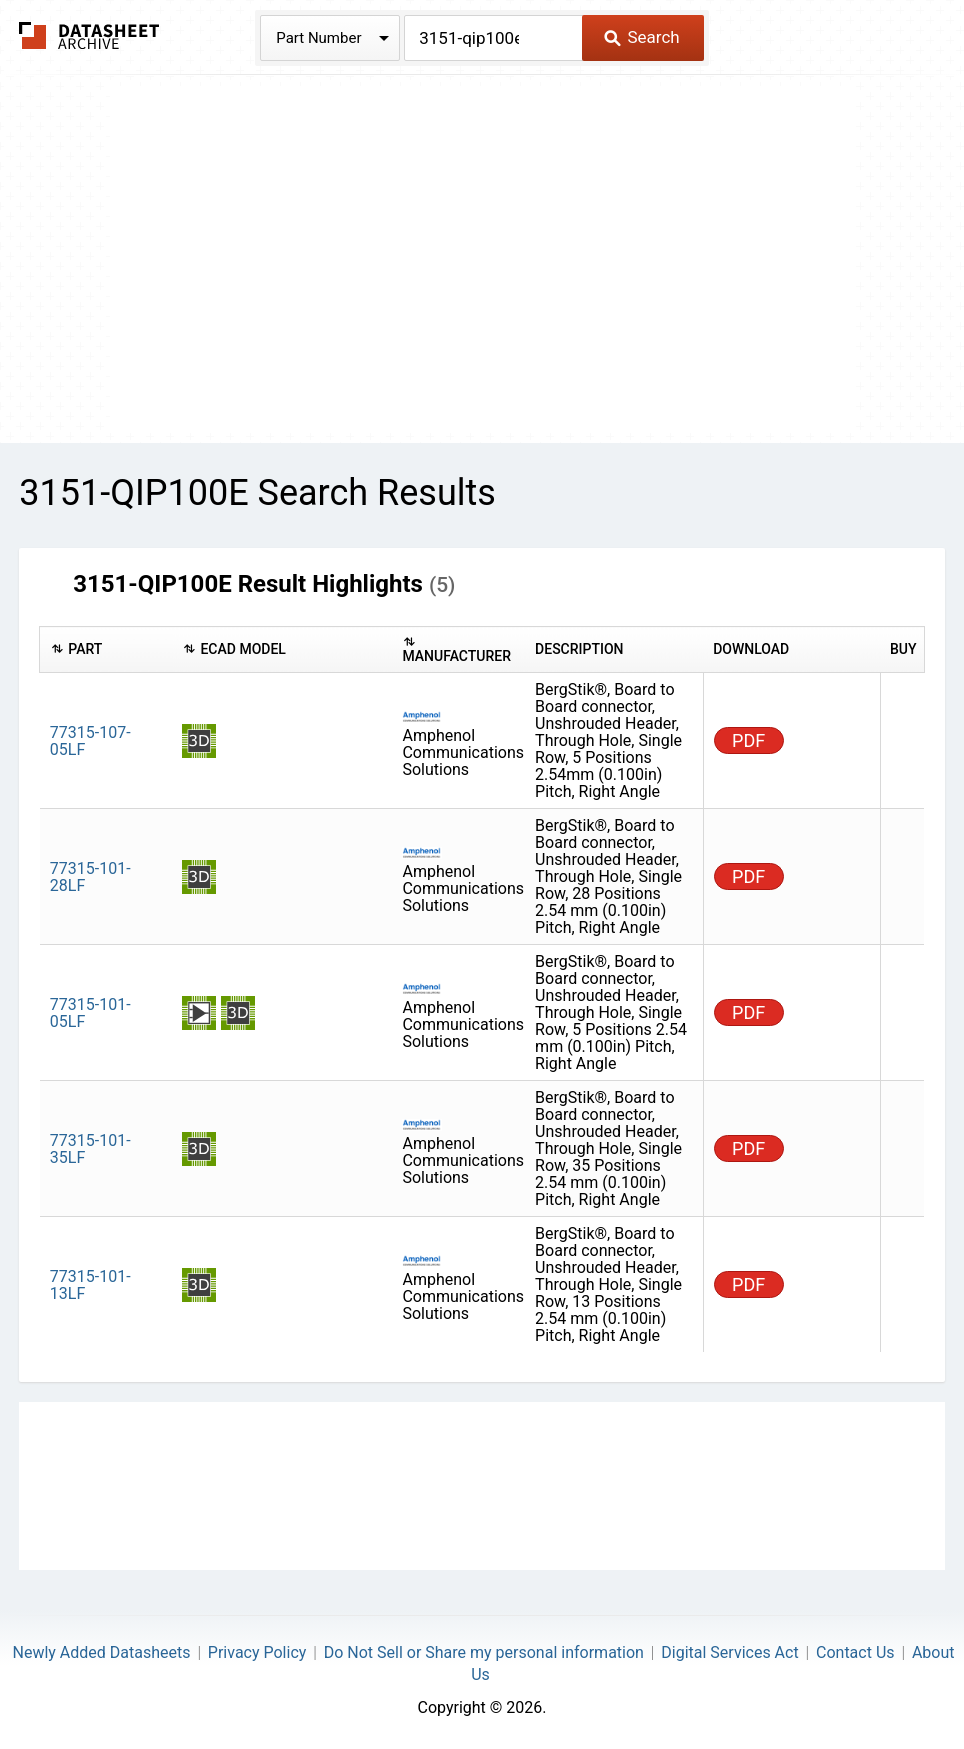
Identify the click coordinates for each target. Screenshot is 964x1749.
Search (641, 37)
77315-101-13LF (90, 1285)
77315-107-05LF (90, 741)
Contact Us (855, 1652)
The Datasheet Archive (89, 35)
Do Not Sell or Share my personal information (484, 1652)
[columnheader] (106, 650)
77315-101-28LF (90, 877)
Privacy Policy (257, 1652)
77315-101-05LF (90, 1013)
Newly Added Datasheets (102, 1652)
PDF (748, 740)
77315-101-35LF (90, 1149)
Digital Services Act (729, 1652)
